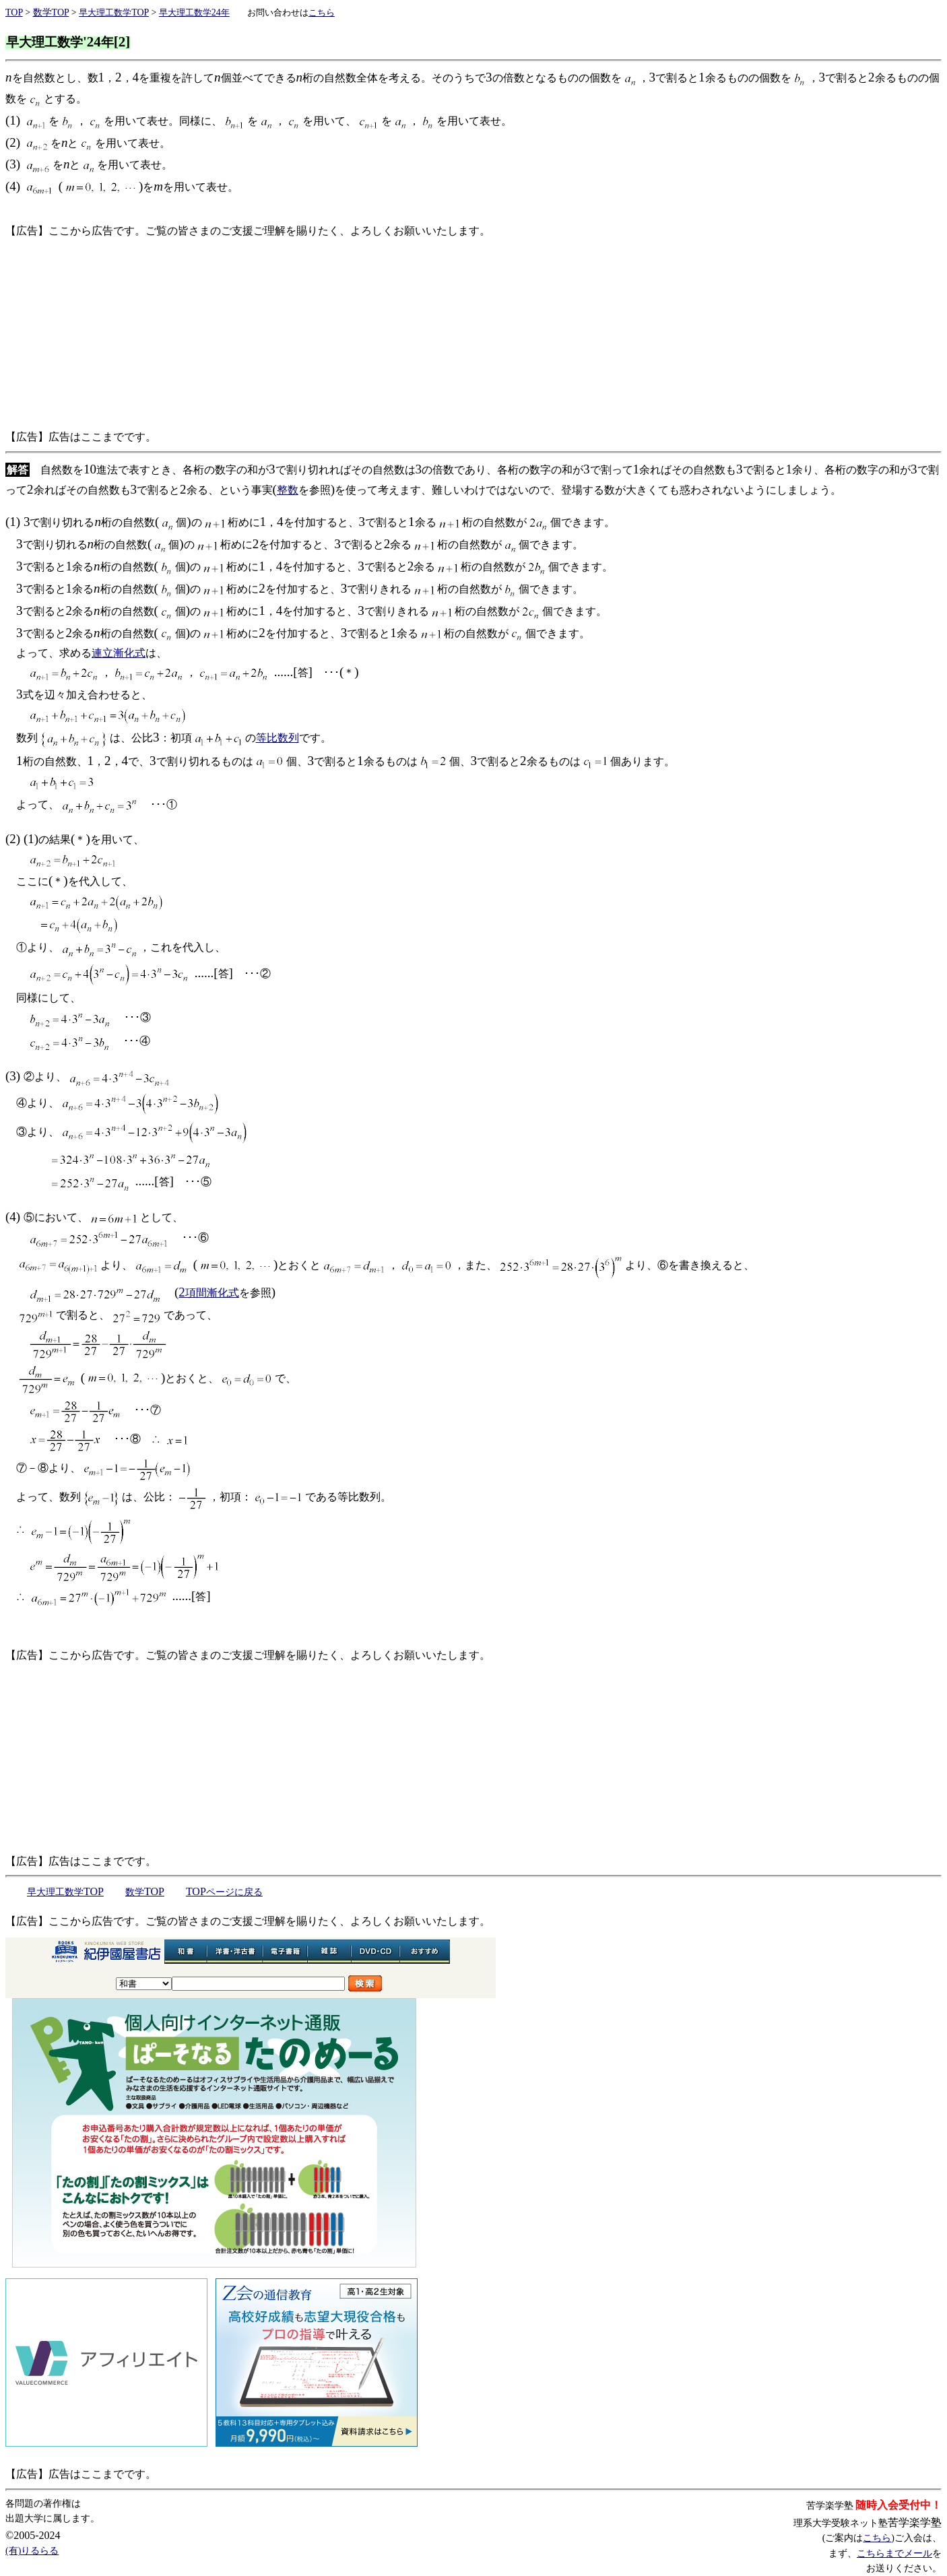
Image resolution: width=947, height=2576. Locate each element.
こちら (877, 2538)
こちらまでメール (894, 2553)
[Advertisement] (409, 334)
